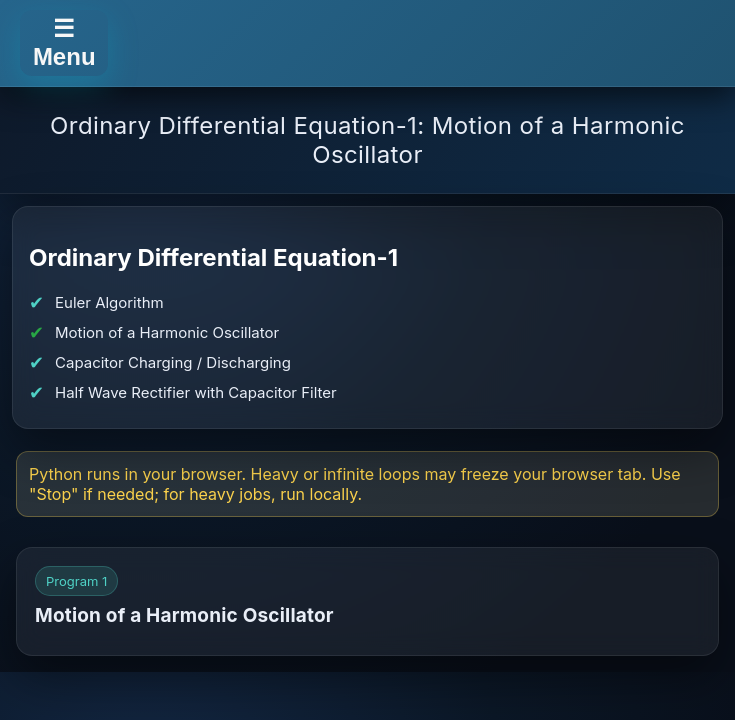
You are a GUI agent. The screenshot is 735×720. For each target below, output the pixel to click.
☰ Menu (64, 42)
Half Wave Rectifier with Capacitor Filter (196, 392)
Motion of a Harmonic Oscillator (167, 332)
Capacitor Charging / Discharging (173, 362)
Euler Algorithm (109, 302)
